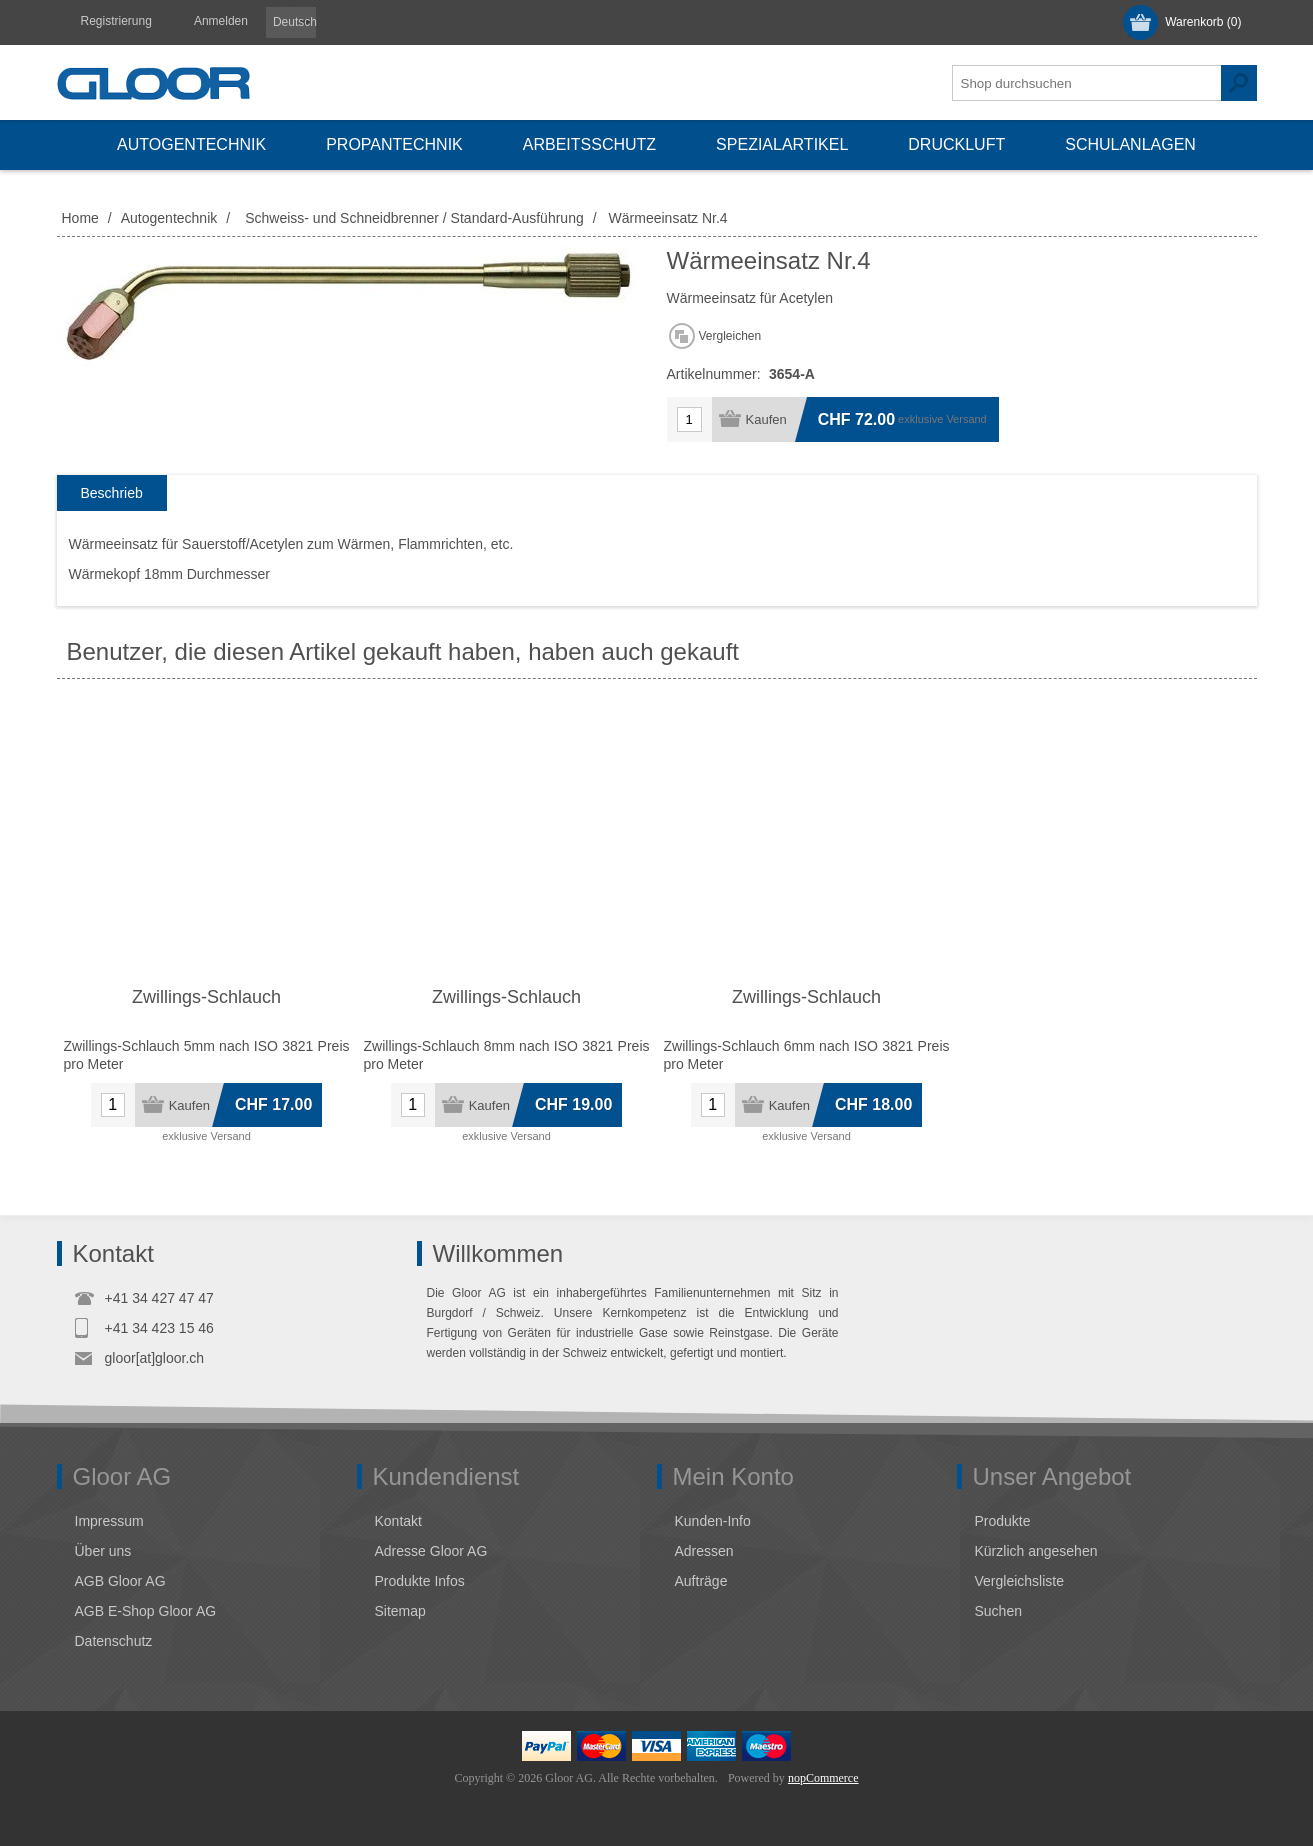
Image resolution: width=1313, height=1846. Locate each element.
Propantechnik (394, 144)
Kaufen (766, 419)
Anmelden (221, 21)
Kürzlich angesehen (1036, 1551)
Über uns (103, 1551)
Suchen (1239, 83)
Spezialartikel (782, 144)
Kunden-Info (713, 1521)
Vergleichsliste (1020, 1581)
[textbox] (1087, 83)
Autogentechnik (191, 144)
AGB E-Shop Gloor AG (146, 1611)
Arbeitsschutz (589, 144)
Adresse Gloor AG (431, 1551)
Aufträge (701, 1581)
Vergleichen (730, 336)
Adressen (704, 1551)
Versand (966, 419)
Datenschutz (114, 1641)
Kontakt (398, 1521)
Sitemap (400, 1611)
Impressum (109, 1521)
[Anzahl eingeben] (689, 419)
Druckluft (956, 144)
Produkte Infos (420, 1581)
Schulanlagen (1130, 144)
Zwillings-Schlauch (206, 997)
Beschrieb (112, 493)
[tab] (112, 493)
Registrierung (116, 21)
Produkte (1003, 1521)
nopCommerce (823, 1778)
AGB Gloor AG (120, 1581)
